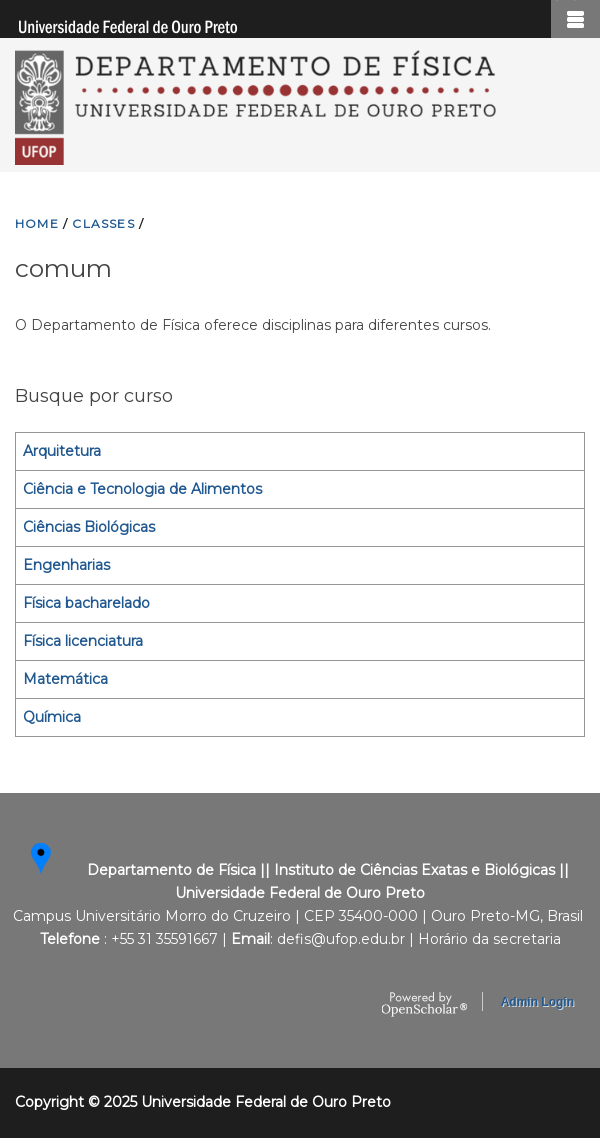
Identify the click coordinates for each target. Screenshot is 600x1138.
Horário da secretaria (489, 939)
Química (52, 717)
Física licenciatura (83, 641)
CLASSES (103, 223)
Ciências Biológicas (89, 527)
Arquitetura (62, 451)
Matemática (65, 679)
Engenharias (66, 565)
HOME (37, 223)
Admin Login (537, 1002)
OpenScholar (424, 1005)
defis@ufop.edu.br (341, 939)
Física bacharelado (86, 603)
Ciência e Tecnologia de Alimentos (142, 489)
